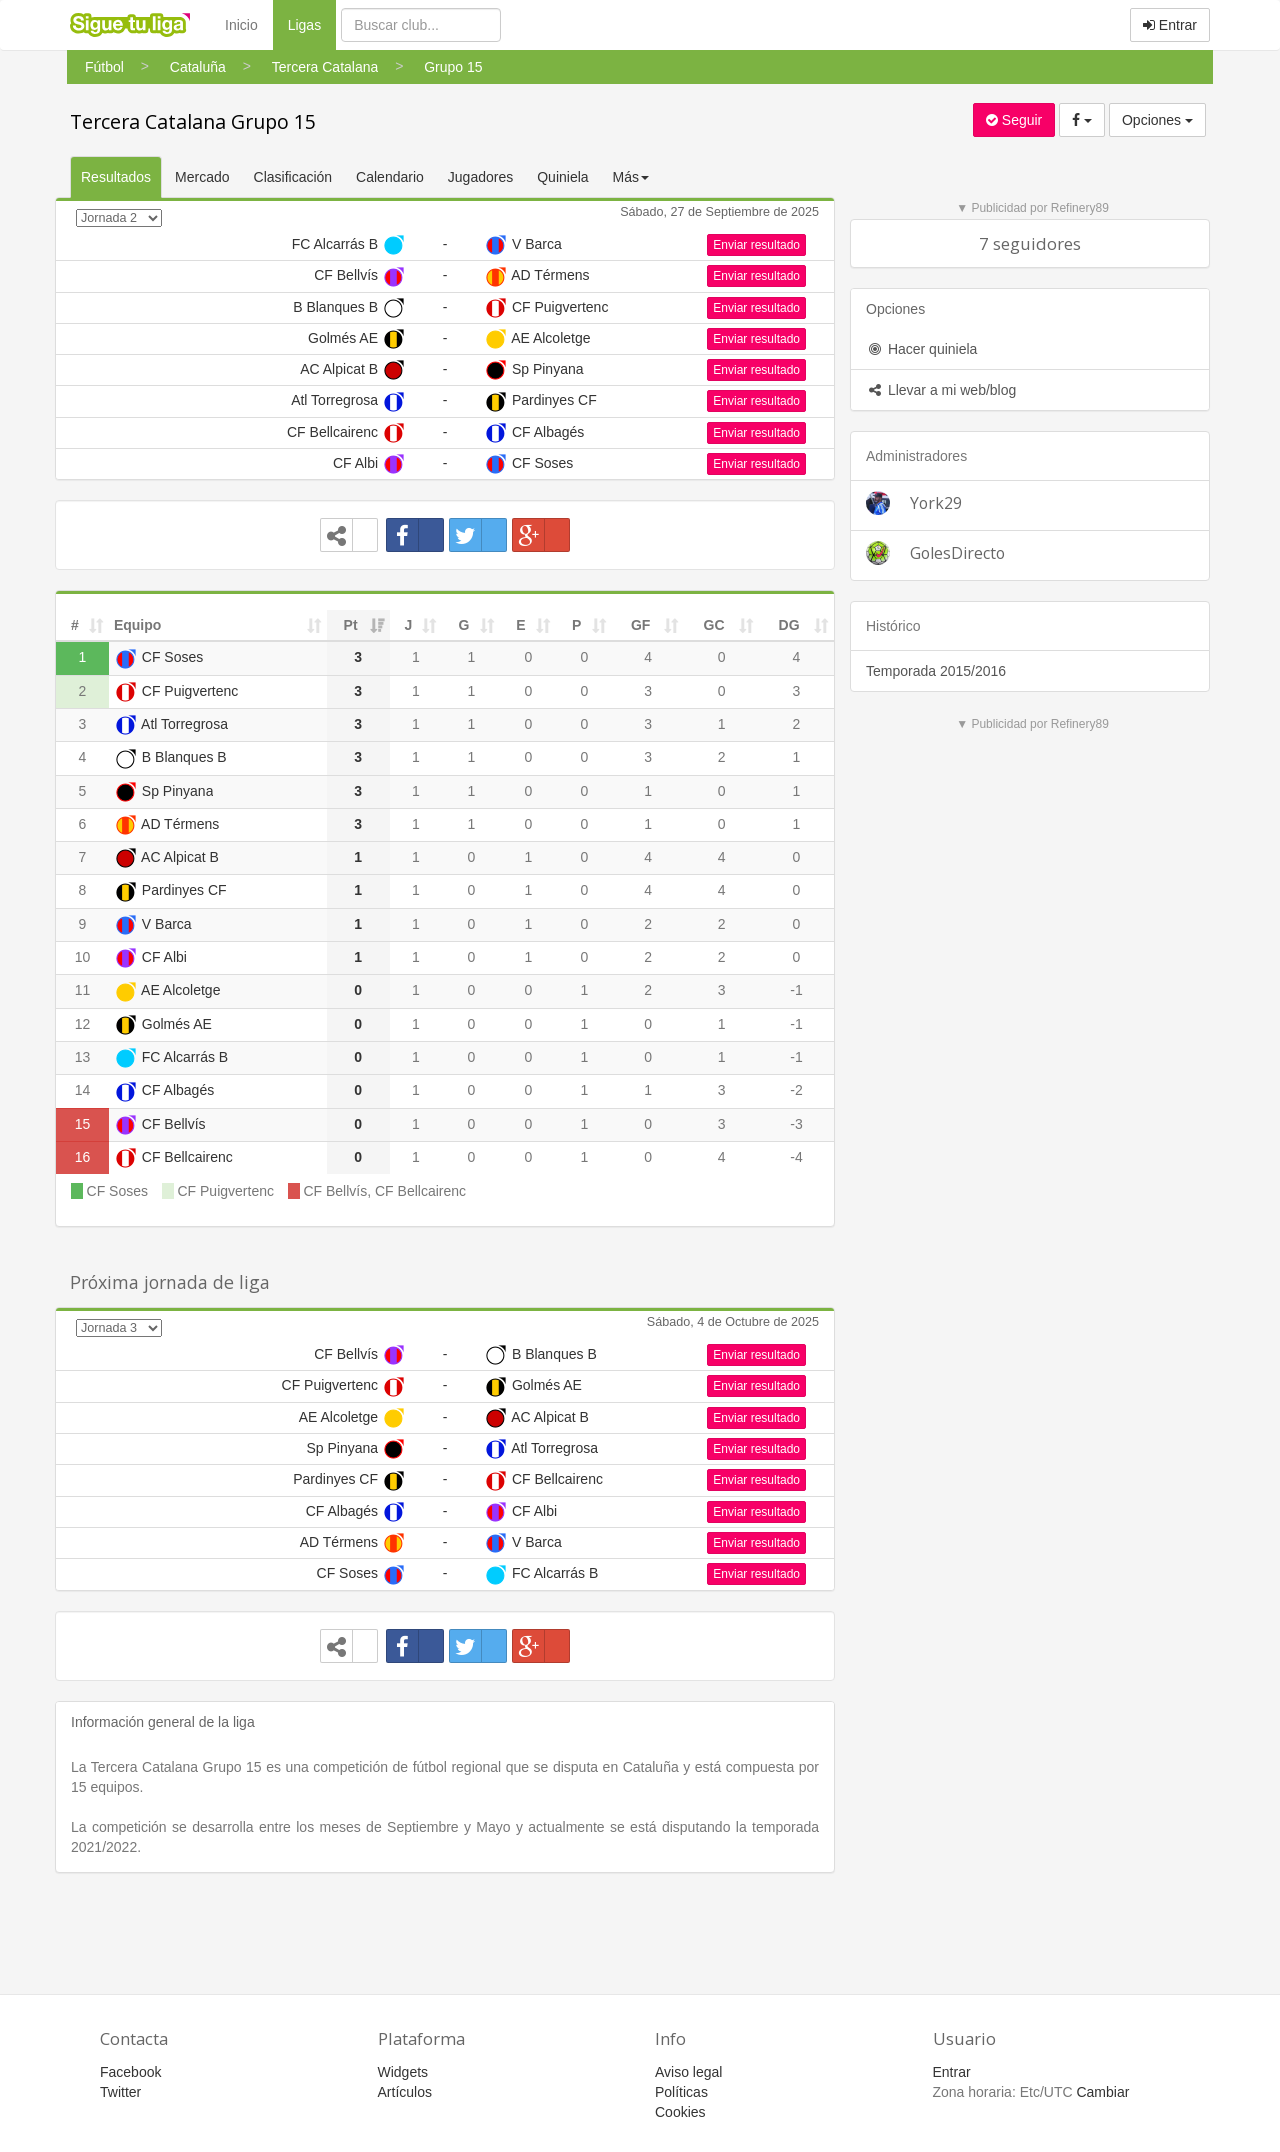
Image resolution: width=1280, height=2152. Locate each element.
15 (83, 1124)
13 (83, 1057)
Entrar (1170, 25)
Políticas (681, 2092)
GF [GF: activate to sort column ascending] (640, 625)
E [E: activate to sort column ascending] (520, 625)
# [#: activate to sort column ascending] (75, 625)
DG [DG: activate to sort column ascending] (789, 625)
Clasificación (293, 177)
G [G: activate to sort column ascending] (463, 625)
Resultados (116, 177)
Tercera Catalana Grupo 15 (193, 121)
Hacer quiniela (921, 349)
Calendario (390, 177)
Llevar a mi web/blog (941, 390)
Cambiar (1102, 2092)
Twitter (120, 2092)
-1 (796, 990)
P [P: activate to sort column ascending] (576, 625)
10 (83, 957)
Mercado (202, 177)
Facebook (130, 2072)
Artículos (405, 2092)
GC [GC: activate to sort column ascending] (714, 625)
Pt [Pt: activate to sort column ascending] (351, 625)
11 (83, 990)
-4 (796, 1157)
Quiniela (562, 177)
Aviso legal (688, 2072)
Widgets (403, 2072)
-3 (796, 1124)
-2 (796, 1090)
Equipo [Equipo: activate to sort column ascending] (137, 625)
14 (83, 1090)
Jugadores (480, 177)
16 (83, 1157)
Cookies (680, 2112)
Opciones (1157, 120)
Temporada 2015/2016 (936, 671)
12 (83, 1024)
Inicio (241, 25)
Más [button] (631, 177)
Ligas (312, 23)
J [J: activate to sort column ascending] (409, 625)
